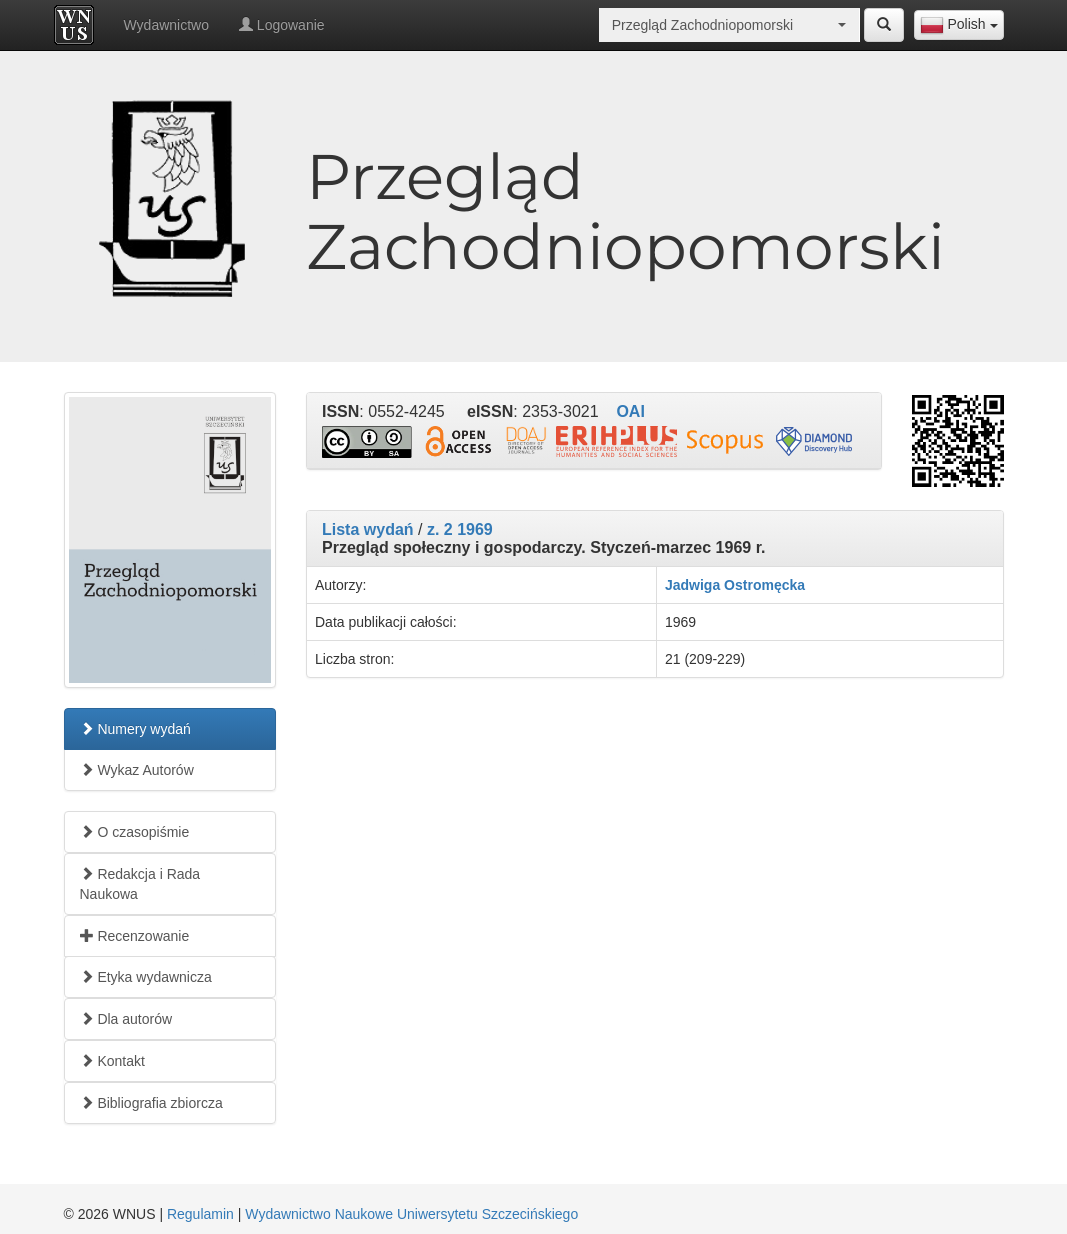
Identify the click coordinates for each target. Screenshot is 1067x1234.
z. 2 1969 (460, 529)
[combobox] (959, 25)
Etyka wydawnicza (146, 977)
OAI (630, 411)
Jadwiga (692, 585)
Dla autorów (126, 1019)
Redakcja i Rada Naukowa (140, 884)
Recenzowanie (135, 936)
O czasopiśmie (135, 832)
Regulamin (200, 1214)
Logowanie (282, 25)
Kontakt (112, 1061)
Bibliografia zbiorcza (151, 1103)
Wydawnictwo (166, 25)
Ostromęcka (764, 585)
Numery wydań (135, 729)
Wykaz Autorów (137, 770)
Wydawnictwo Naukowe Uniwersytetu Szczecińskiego (411, 1214)
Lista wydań (368, 529)
